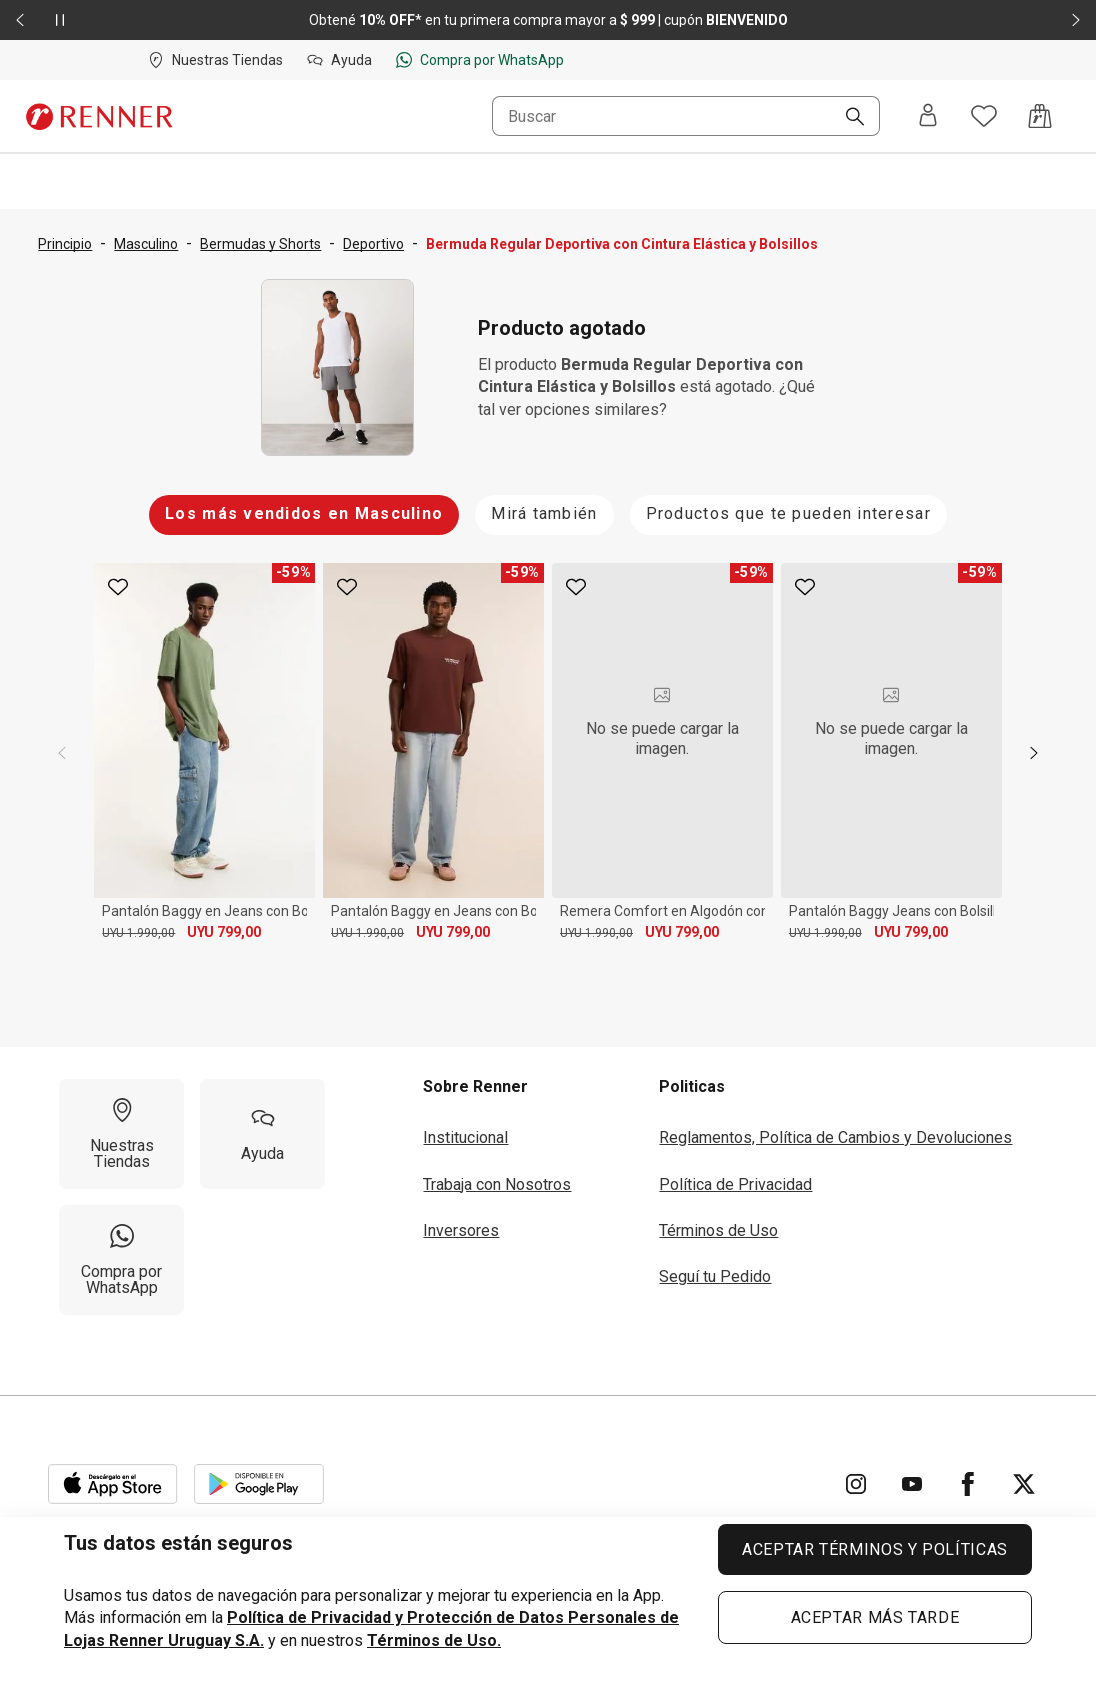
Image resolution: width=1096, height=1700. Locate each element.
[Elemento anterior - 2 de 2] (20, 20)
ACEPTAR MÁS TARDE (875, 1617)
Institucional (465, 1137)
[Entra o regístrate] (928, 116)
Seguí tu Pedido (715, 1276)
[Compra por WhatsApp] (121, 1260)
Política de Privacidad (735, 1184)
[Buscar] (847, 118)
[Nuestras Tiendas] (121, 1134)
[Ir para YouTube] (912, 1484)
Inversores (461, 1230)
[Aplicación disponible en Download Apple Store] (113, 1484)
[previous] (62, 753)
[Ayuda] (262, 1134)
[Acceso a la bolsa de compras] (1040, 116)
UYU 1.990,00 (138, 933)
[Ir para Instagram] (856, 1484)
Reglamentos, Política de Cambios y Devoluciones (835, 1137)
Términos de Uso (718, 1230)
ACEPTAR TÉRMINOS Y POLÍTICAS (875, 1549)
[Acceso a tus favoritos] (984, 116)
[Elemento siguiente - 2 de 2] (1076, 20)
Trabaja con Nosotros (497, 1184)
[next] (1034, 753)
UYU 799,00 (224, 932)
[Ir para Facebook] (968, 1484)
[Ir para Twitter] (1024, 1484)
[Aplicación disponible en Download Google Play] (259, 1484)
